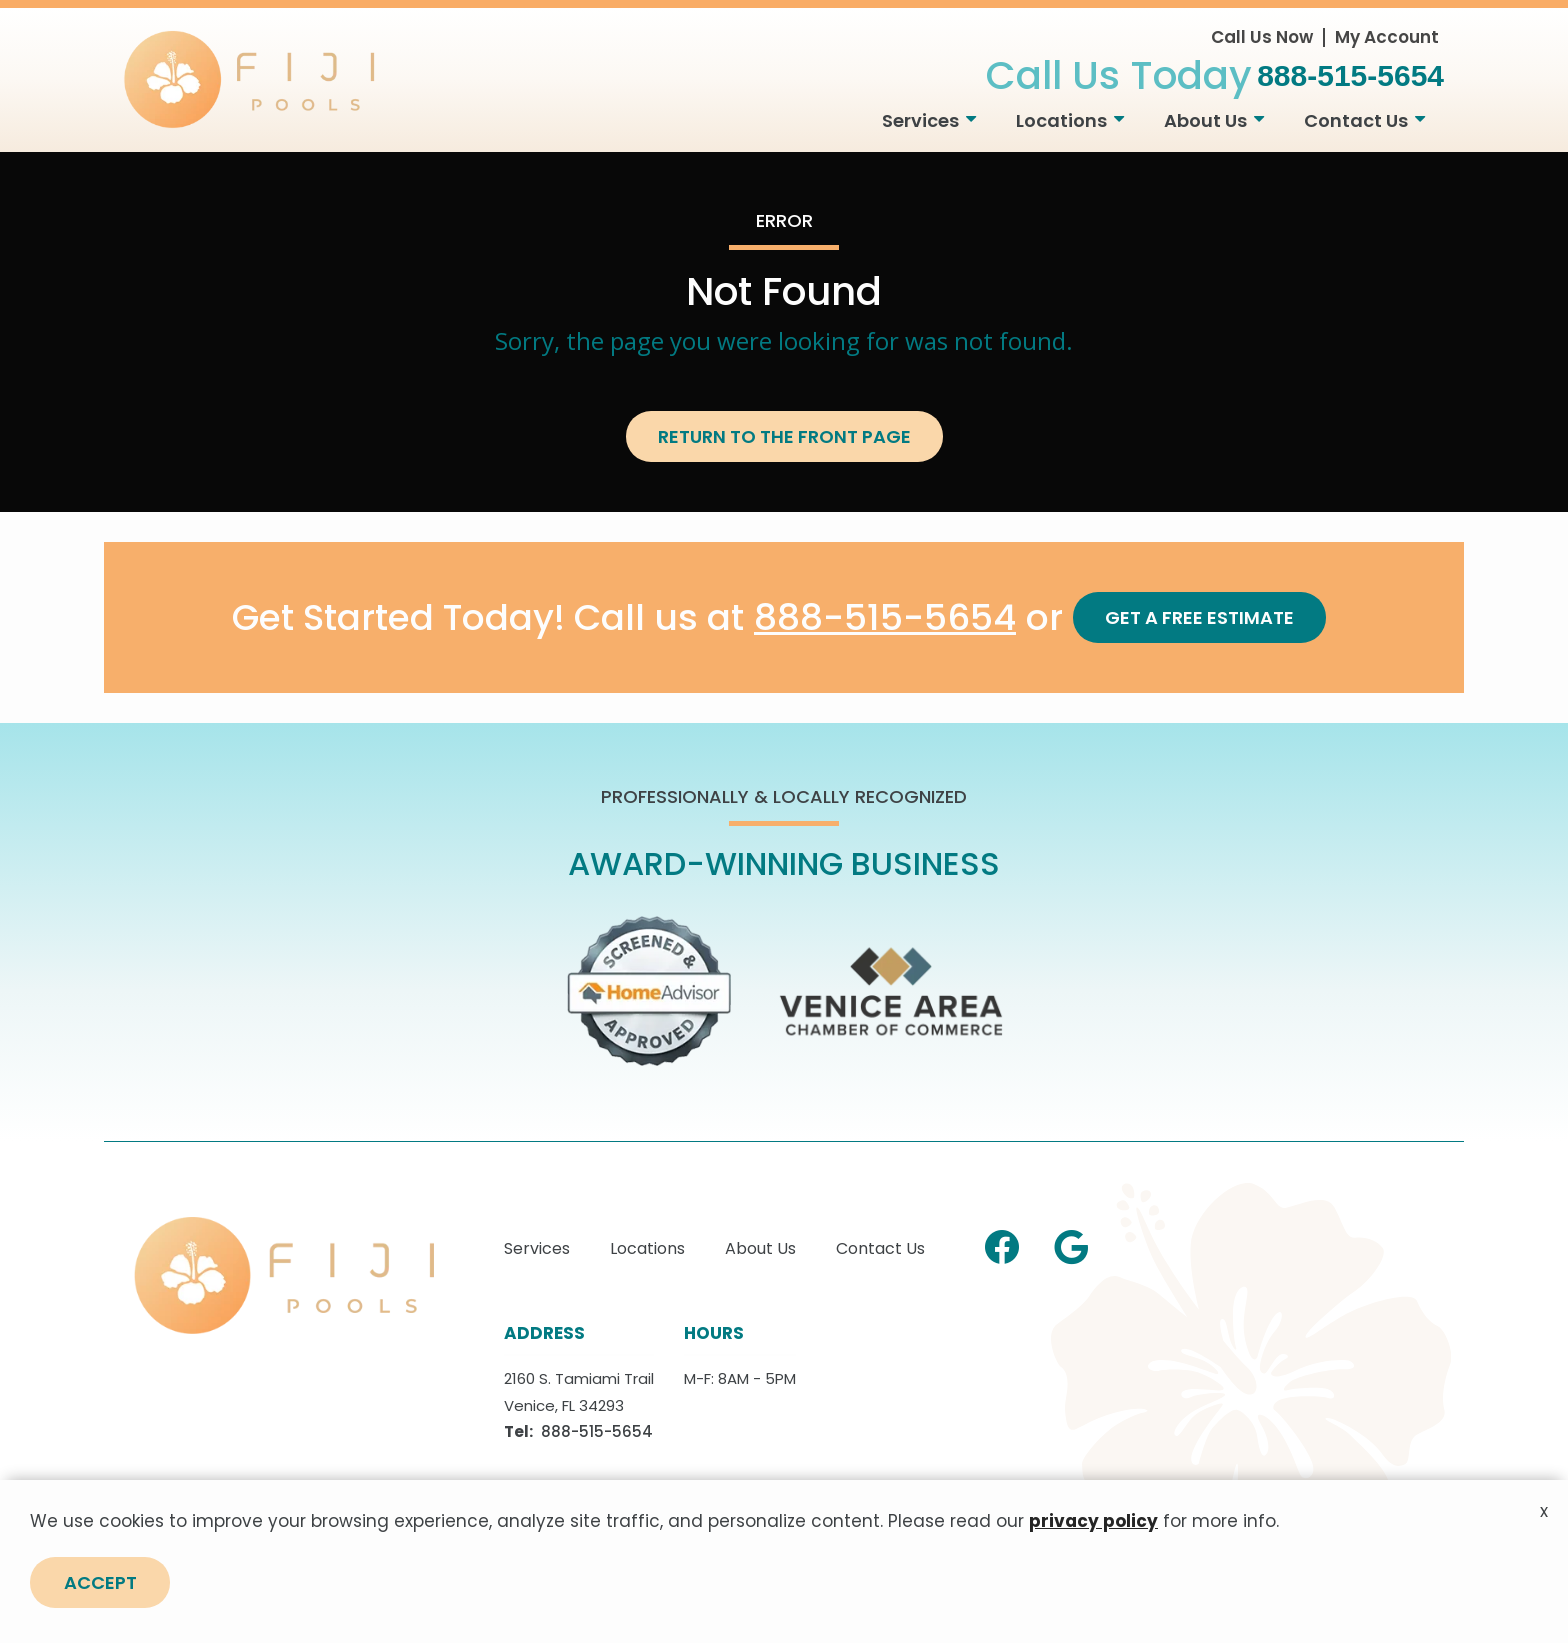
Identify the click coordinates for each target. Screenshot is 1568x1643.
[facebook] (1002, 1244)
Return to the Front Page (784, 436)
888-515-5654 (885, 618)
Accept (100, 1591)
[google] (1071, 1244)
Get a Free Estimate (1199, 617)
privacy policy (1093, 1530)
